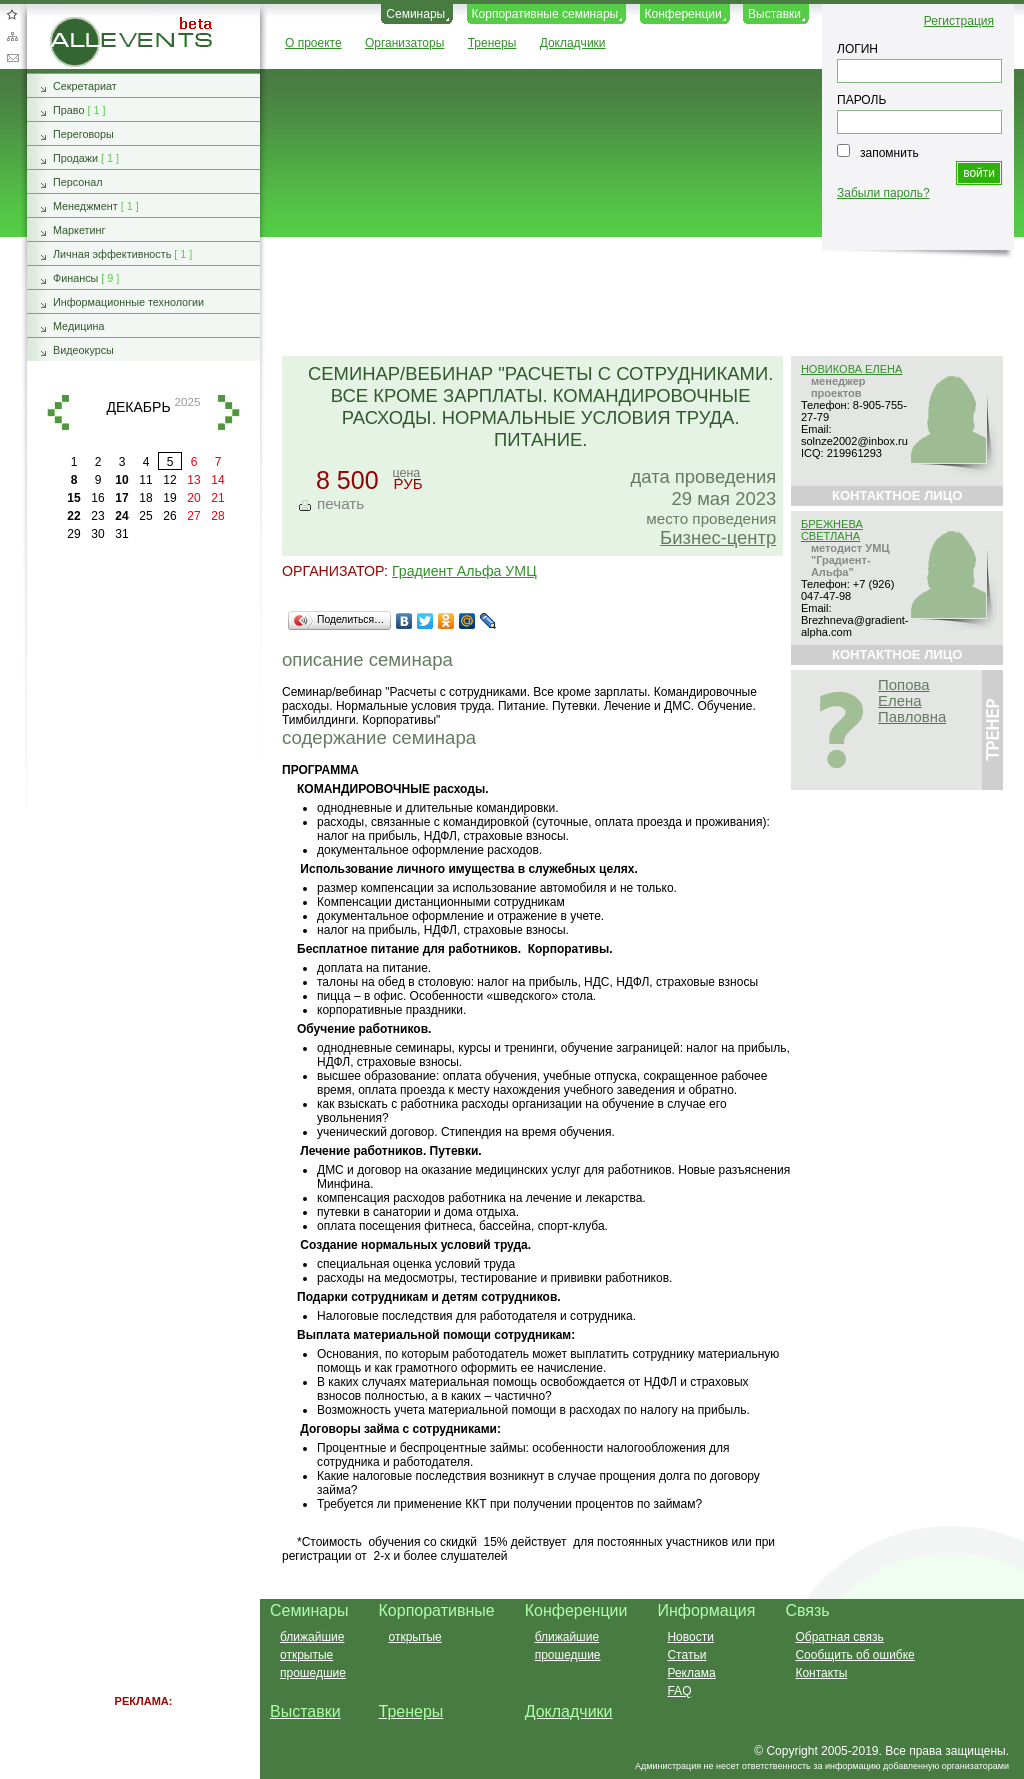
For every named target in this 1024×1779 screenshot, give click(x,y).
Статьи (686, 1655)
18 (145, 498)
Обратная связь (12, 58)
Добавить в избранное (12, 14)
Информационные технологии (128, 302)
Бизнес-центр (718, 537)
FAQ (679, 1691)
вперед (229, 412)
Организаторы (404, 43)
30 (97, 534)
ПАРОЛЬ (861, 100)
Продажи (75, 158)
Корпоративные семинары (545, 14)
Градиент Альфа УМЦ (464, 571)
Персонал (78, 182)
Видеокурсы (83, 350)
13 (193, 480)
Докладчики (573, 43)
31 (121, 534)
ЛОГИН (857, 49)
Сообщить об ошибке (854, 1655)
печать (340, 503)
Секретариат (85, 86)
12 (169, 480)
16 (97, 498)
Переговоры (83, 134)
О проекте (313, 43)
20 (193, 498)
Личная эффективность (112, 254)
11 (145, 480)
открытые (306, 1655)
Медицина (78, 326)
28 (217, 516)
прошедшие (313, 1673)
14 (217, 480)
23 (97, 516)
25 (145, 516)
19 (169, 498)
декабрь (138, 407)
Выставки (774, 14)
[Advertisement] (633, 298)
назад (58, 412)
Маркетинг (79, 230)
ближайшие (312, 1637)
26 (169, 516)
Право (68, 110)
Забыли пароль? (883, 193)
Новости (690, 1637)
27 (193, 516)
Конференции (683, 14)
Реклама (691, 1673)
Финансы (75, 278)
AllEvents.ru (82, 24)
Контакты (821, 1673)
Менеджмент (85, 206)
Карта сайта (12, 36)
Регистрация (959, 21)
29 (73, 534)
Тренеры (492, 43)
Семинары (415, 14)
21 (217, 498)
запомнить (889, 153)
